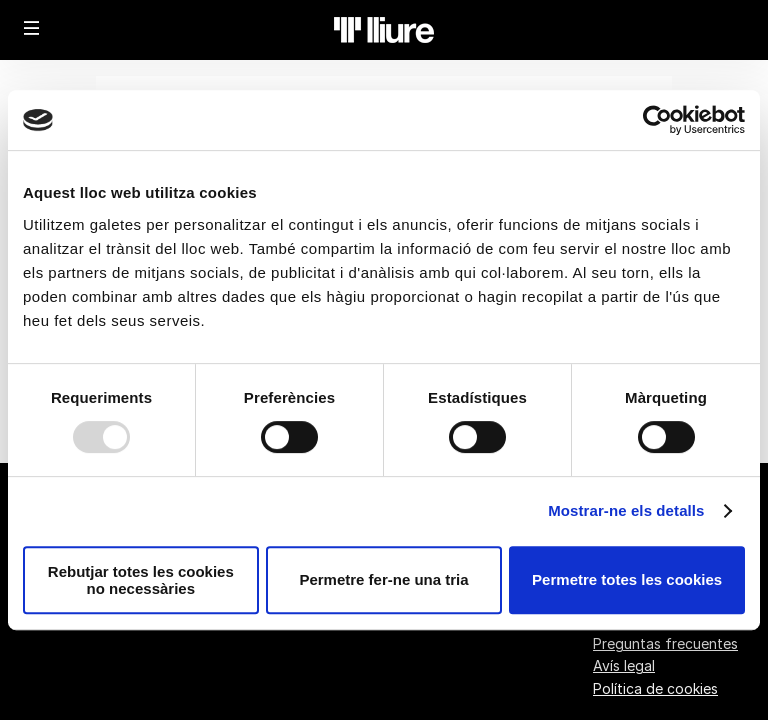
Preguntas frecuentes (665, 643)
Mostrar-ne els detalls (626, 510)
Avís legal (624, 665)
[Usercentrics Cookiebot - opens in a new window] (657, 120)
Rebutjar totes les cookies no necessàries (141, 580)
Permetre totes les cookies (627, 579)
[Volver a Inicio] (384, 30)
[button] (32, 28)
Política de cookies (655, 688)
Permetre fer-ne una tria (383, 579)
